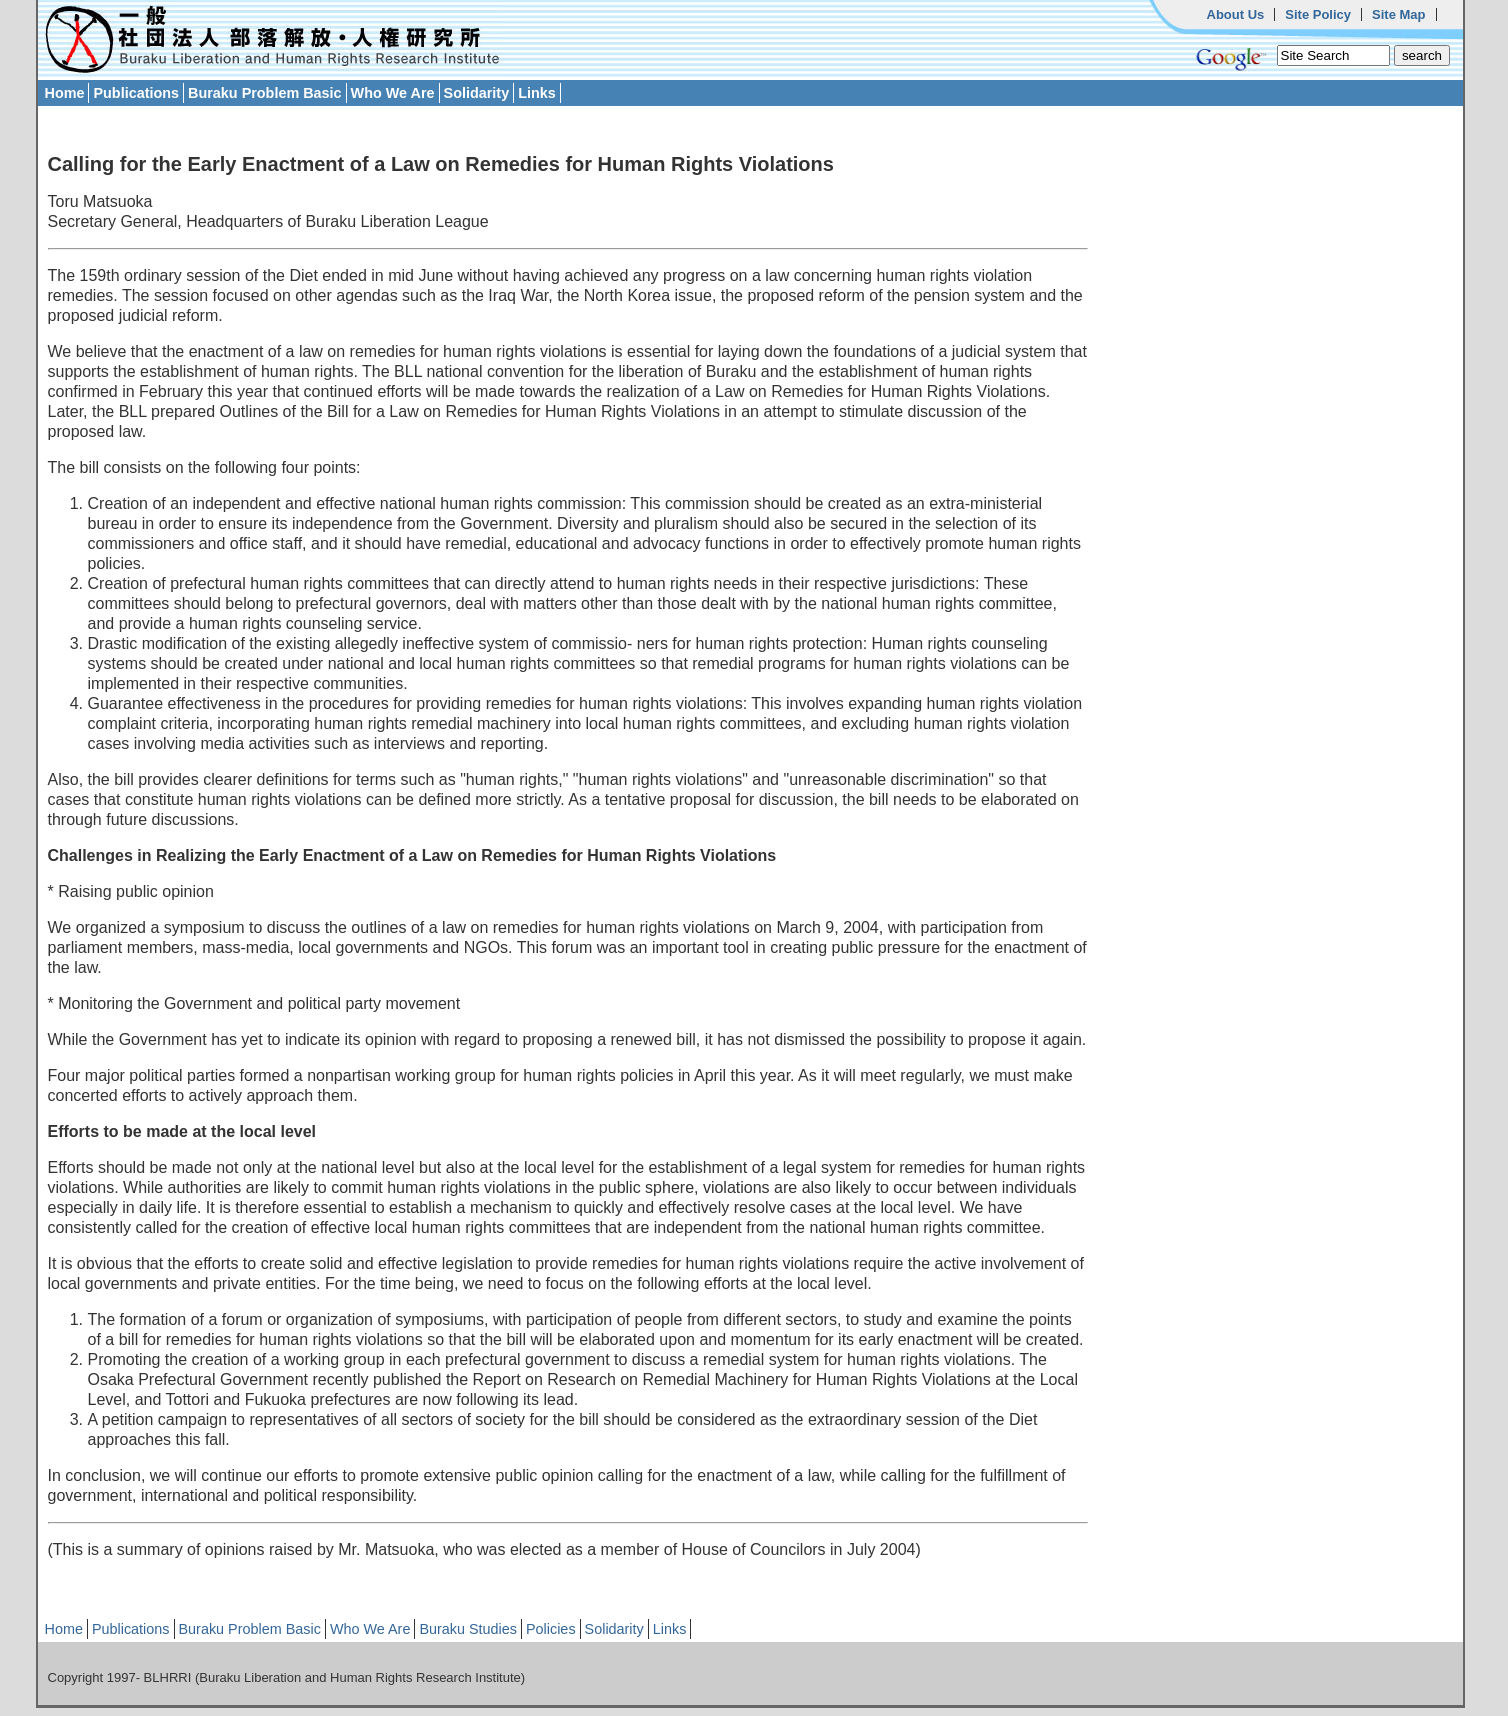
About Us (1236, 14)
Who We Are (393, 93)
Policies (551, 1629)
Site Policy (1318, 14)
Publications (136, 93)
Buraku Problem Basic (265, 93)
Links (537, 93)
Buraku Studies (468, 1629)
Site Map (1398, 14)
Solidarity (477, 93)
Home (65, 93)
